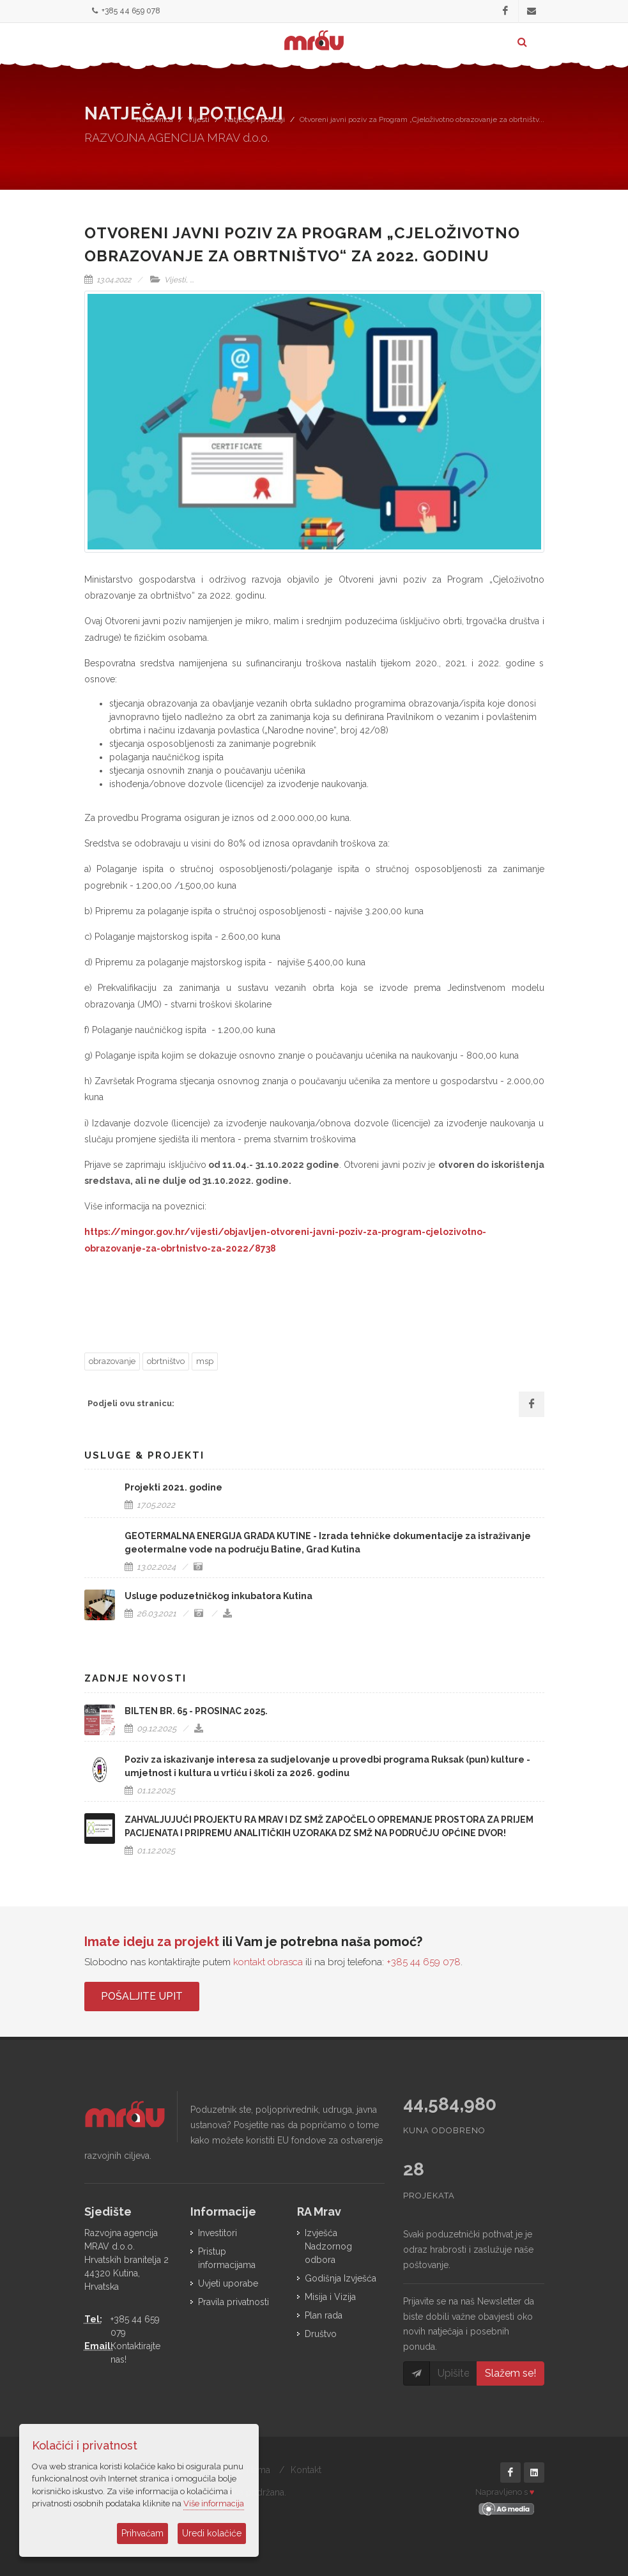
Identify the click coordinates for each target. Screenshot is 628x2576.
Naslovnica (154, 119)
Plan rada (323, 2315)
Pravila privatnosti (233, 2302)
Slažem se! (510, 2373)
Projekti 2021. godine (173, 1487)
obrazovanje (112, 1361)
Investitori (217, 2233)
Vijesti (199, 119)
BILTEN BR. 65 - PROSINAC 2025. (196, 1711)
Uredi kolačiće (211, 2533)
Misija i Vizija (330, 2297)
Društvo (321, 2334)
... (192, 279)
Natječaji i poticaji (254, 119)
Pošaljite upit (142, 1996)
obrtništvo (166, 1361)
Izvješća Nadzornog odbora (328, 2246)
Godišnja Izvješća (340, 2278)
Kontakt (306, 2470)
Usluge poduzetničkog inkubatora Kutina (218, 1596)
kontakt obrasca (268, 1962)
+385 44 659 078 (126, 11)
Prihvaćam (142, 2533)
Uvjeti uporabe (228, 2283)
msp (204, 1361)
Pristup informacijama (227, 2258)
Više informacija (213, 2503)
